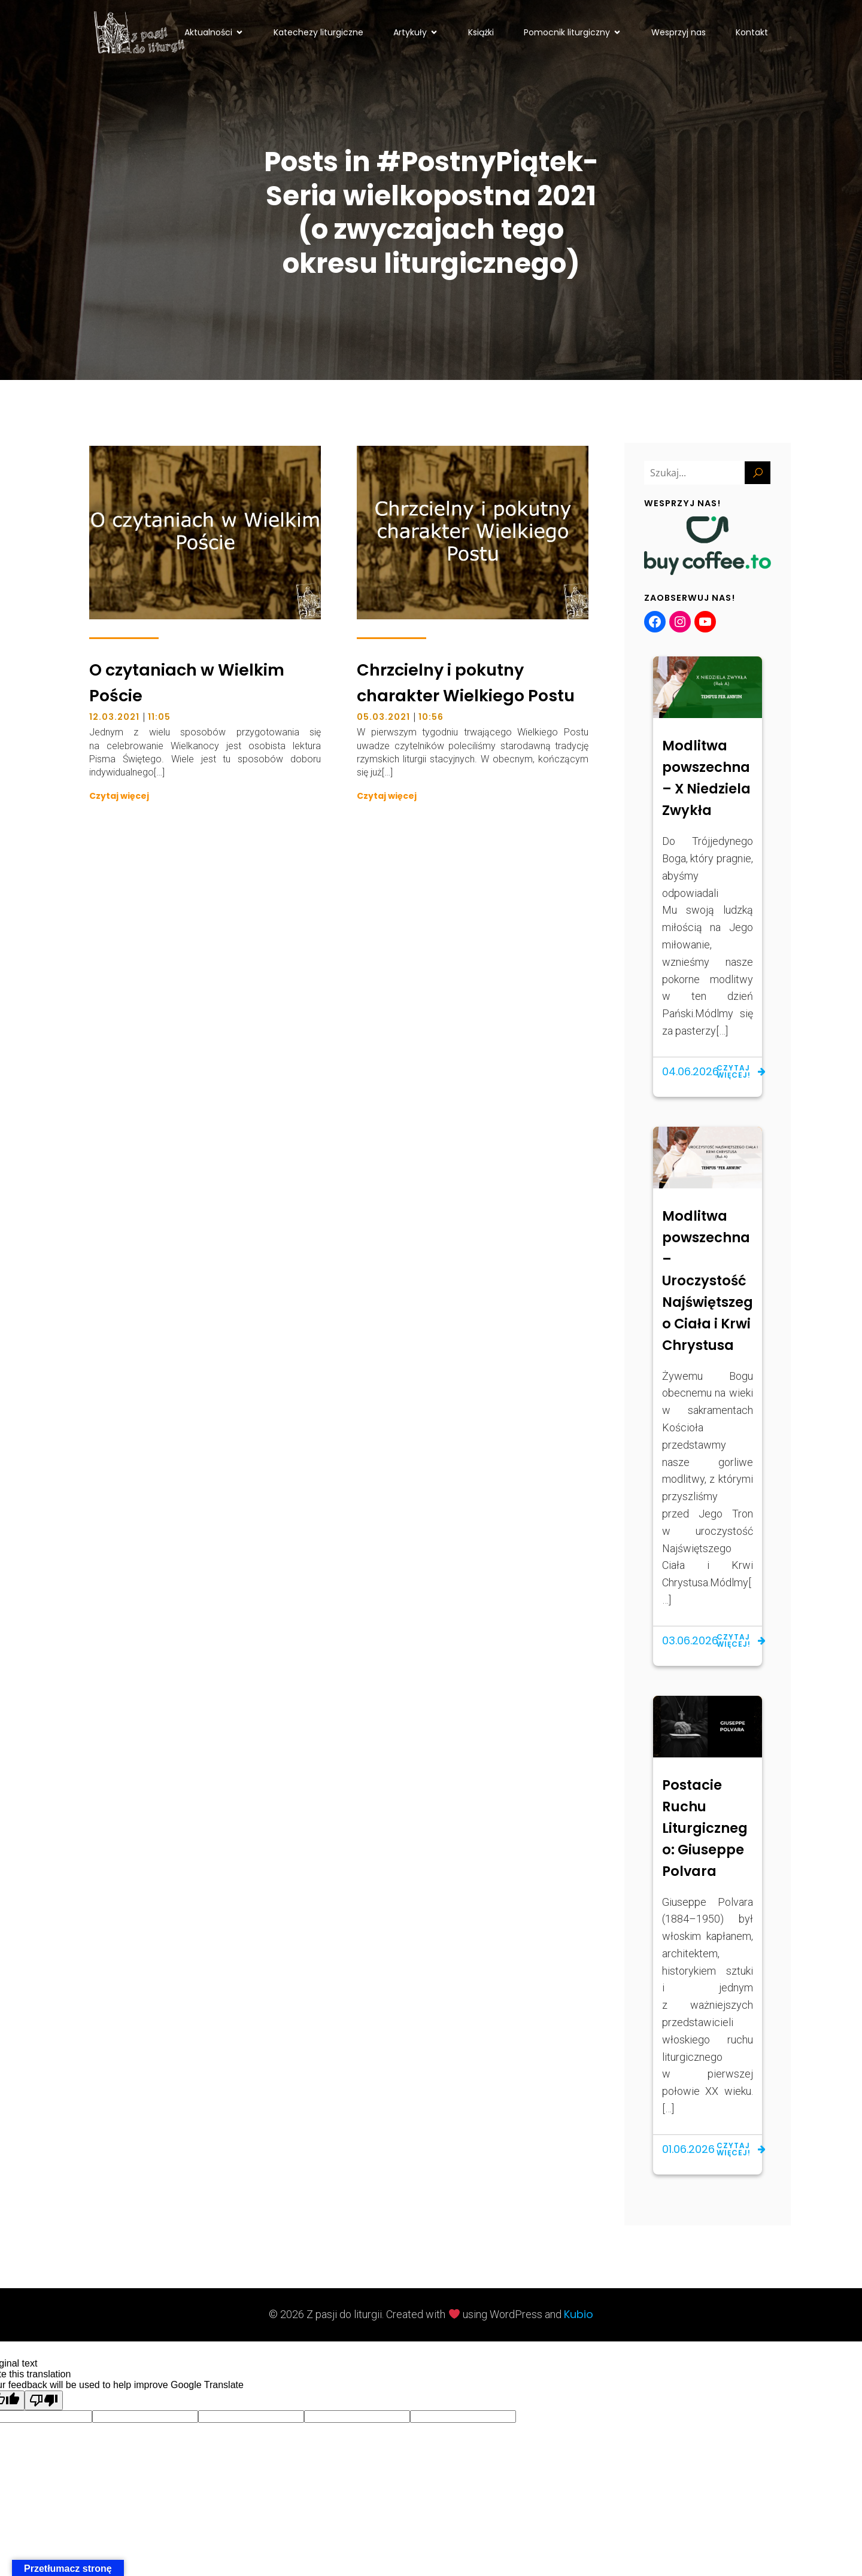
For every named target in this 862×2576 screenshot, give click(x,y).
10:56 (431, 718)
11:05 (159, 718)
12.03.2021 (114, 718)
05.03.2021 (383, 718)
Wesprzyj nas (678, 32)
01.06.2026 (688, 2150)
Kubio (578, 2315)
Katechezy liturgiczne (318, 32)
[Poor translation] (44, 2401)
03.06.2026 (690, 1641)
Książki (481, 32)
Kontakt (752, 32)
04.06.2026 (690, 1072)
